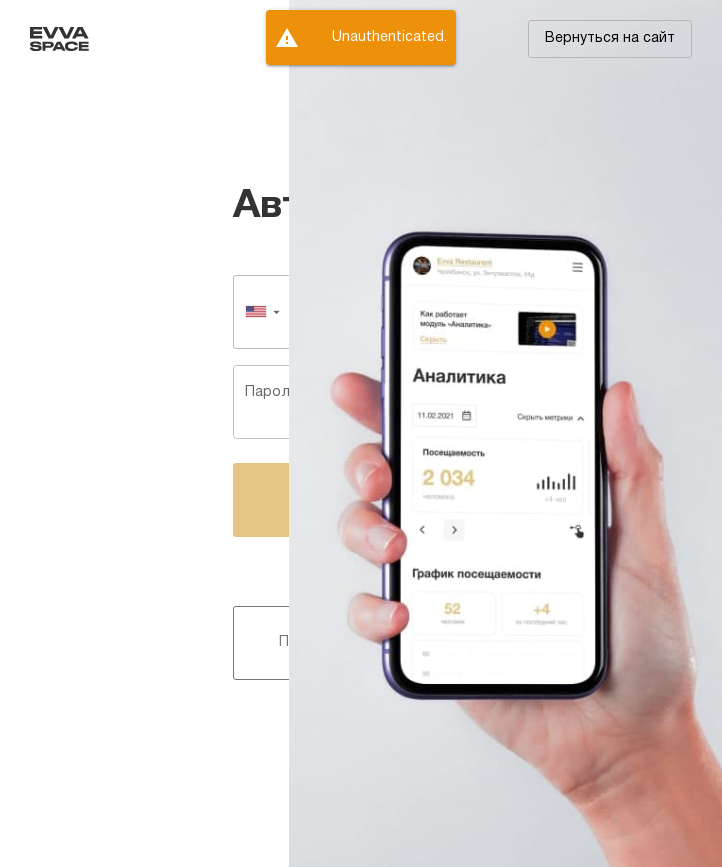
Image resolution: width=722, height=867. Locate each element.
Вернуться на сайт (610, 38)
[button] (610, 39)
